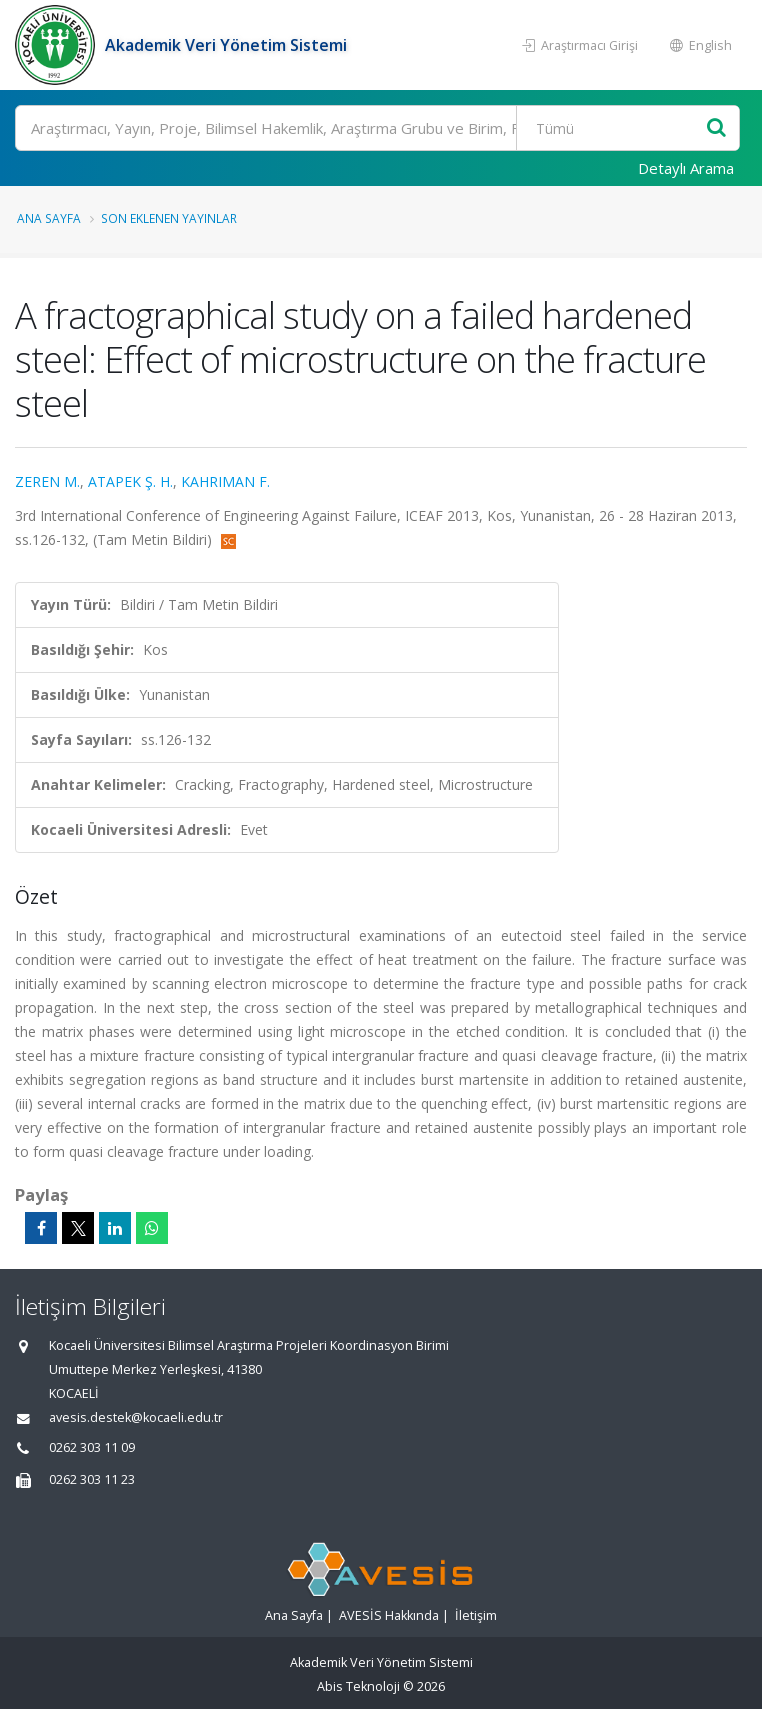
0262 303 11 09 (92, 1447)
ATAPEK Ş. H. (130, 481)
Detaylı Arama (686, 168)
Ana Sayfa (49, 218)
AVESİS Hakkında (389, 1615)
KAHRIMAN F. (225, 481)
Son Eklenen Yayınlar (169, 218)
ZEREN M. (47, 481)
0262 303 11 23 (92, 1479)
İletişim (476, 1615)
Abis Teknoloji (358, 1686)
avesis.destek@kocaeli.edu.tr (136, 1417)
